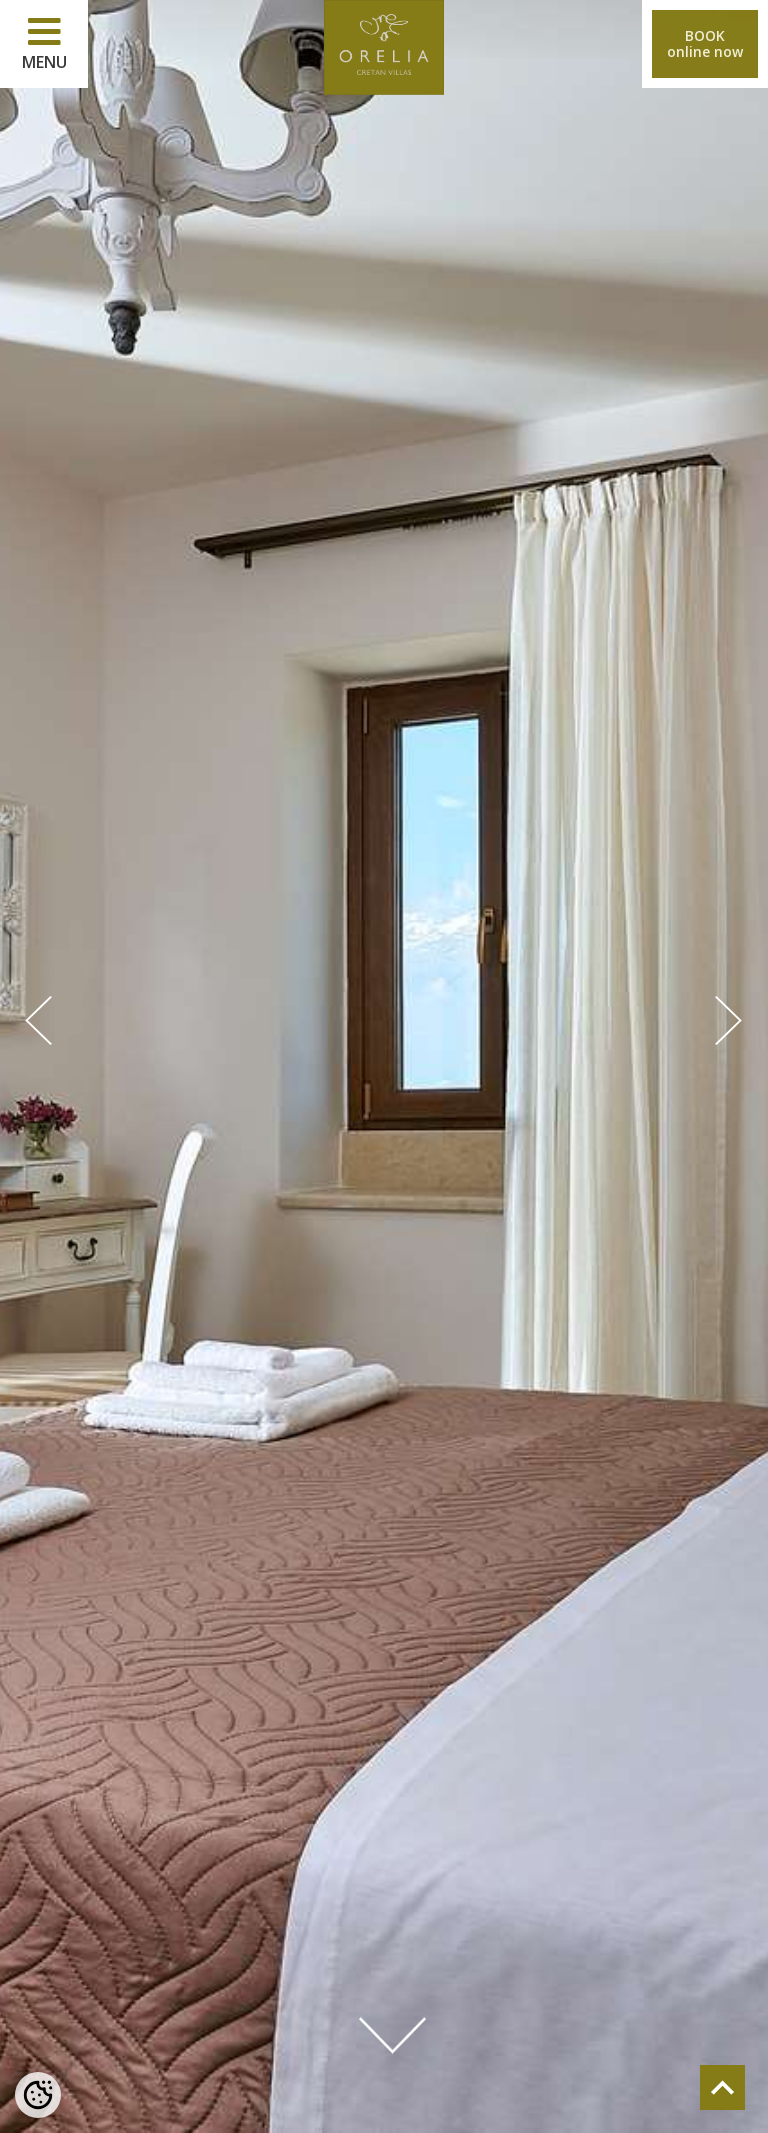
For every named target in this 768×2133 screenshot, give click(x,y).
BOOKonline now (705, 43)
